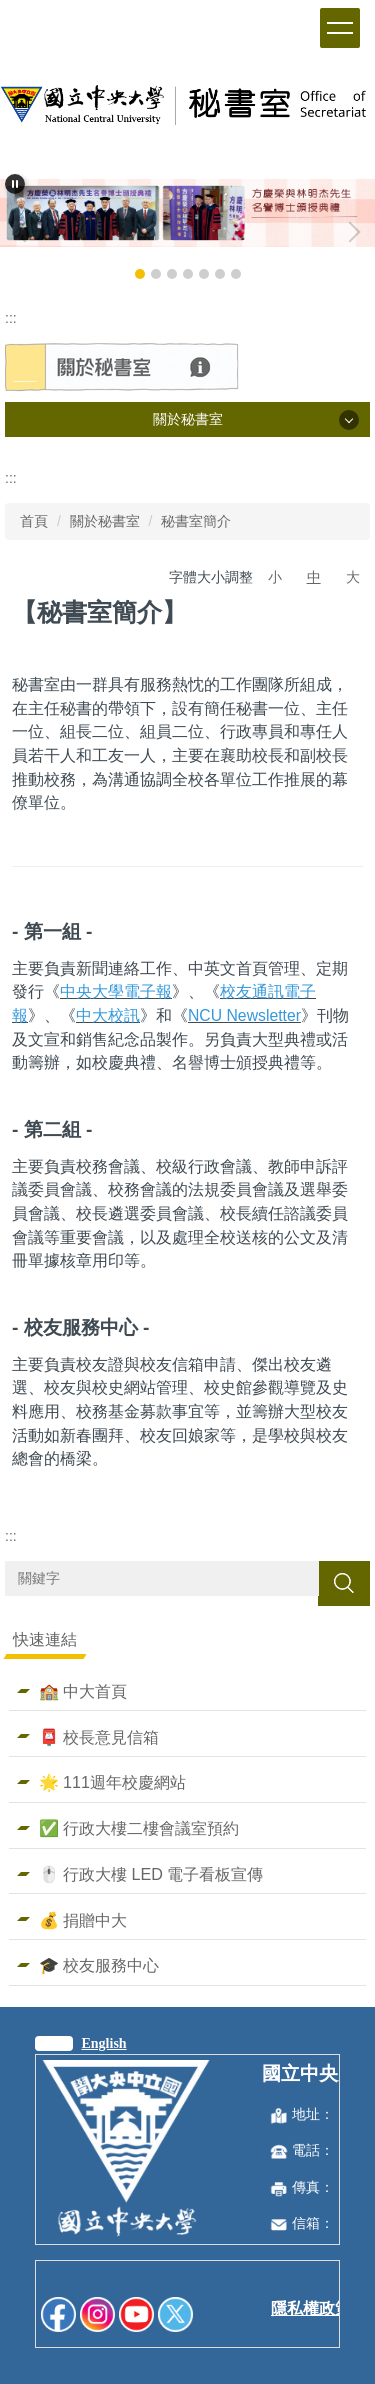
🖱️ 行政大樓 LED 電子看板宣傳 (151, 1874)
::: (11, 318)
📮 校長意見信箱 (99, 1737)
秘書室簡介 (196, 521)
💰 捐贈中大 (83, 1920)
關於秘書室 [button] (188, 419)
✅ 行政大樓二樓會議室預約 (139, 1828)
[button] (15, 184)
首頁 (34, 521)
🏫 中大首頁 (83, 1691)
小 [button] (275, 577)
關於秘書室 (105, 521)
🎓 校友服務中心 (99, 1965)
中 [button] (314, 577)
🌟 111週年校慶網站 (112, 1782)
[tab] (140, 274)
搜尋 (344, 1583)
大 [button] (353, 577)
